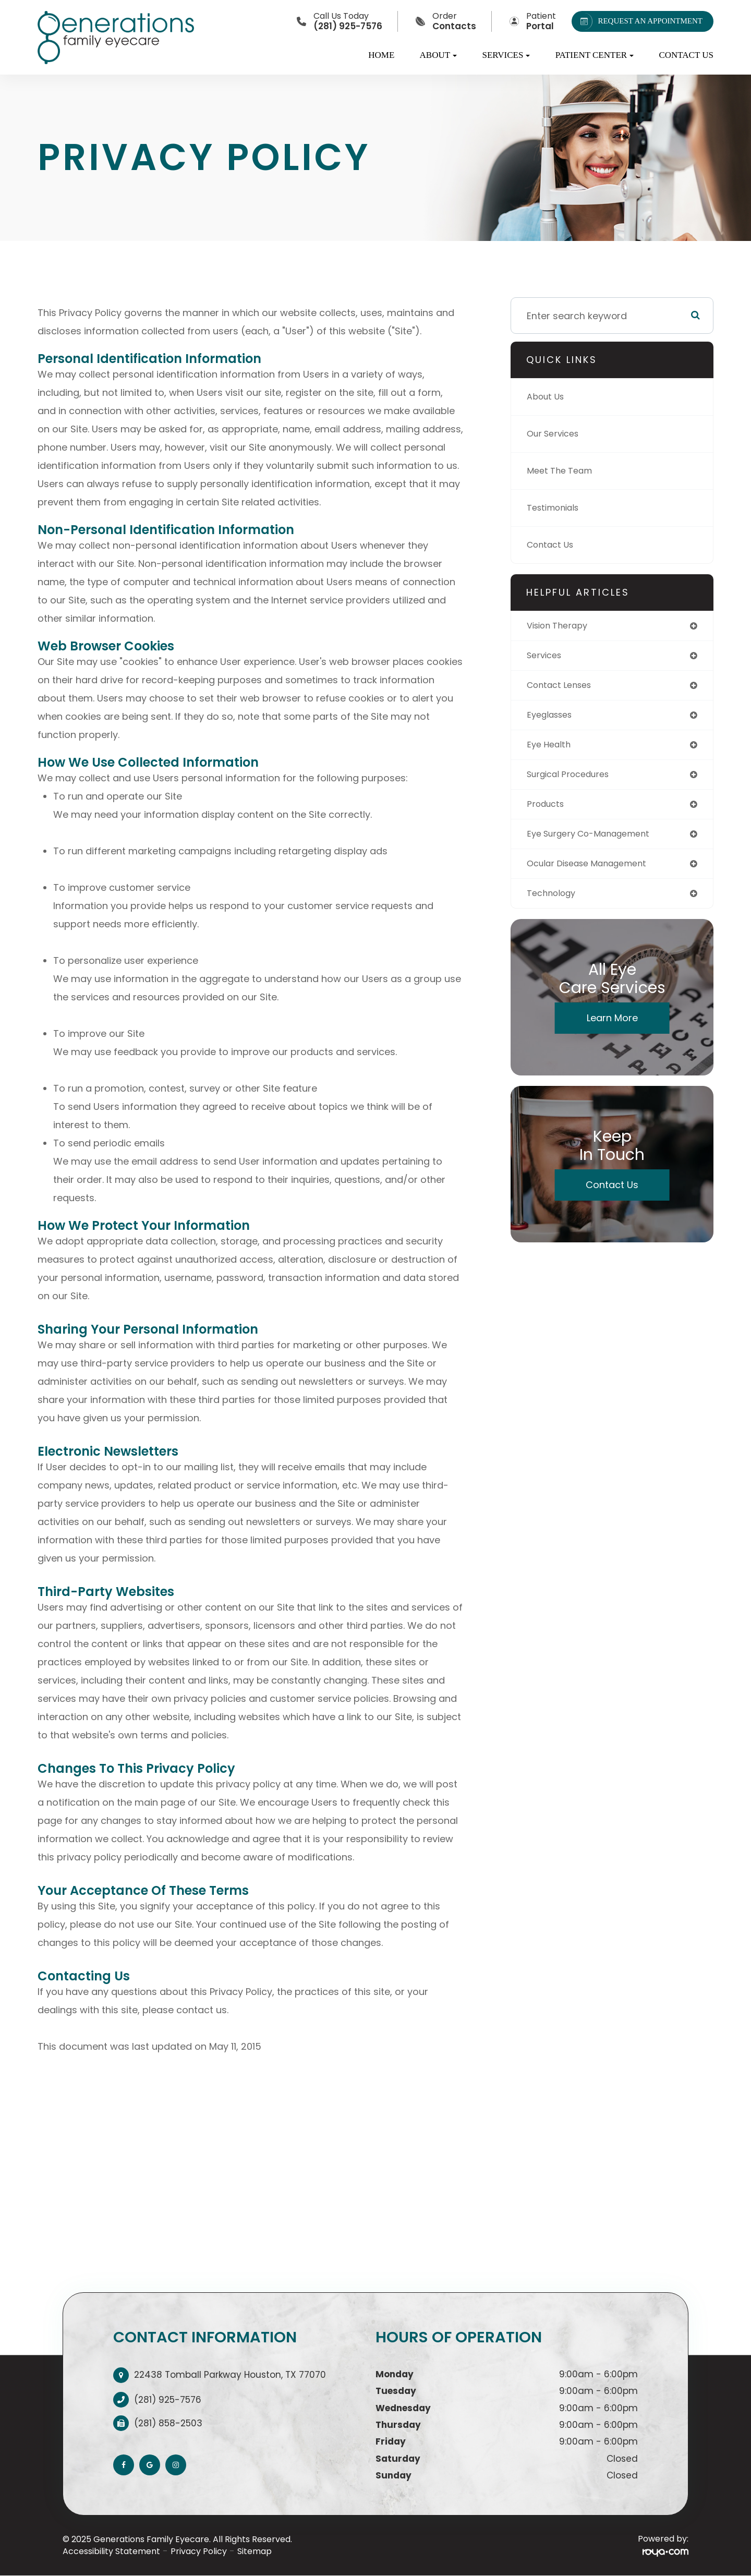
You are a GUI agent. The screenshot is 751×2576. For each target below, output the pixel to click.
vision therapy (561, 626)
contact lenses (563, 687)
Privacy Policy (199, 2551)
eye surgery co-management (596, 841)
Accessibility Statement (111, 2551)
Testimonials (556, 507)
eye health (551, 749)
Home (381, 55)
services (546, 656)
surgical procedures (573, 780)
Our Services (556, 433)
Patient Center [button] (594, 55)
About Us (548, 396)
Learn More (612, 1028)
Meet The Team (563, 470)
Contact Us (686, 55)
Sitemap (254, 2551)
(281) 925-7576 (167, 2399)
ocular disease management (594, 872)
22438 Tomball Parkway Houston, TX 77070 (230, 2374)
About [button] (438, 55)
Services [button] (506, 55)
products (547, 810)
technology (554, 903)
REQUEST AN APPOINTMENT (639, 21)
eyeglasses (552, 718)
